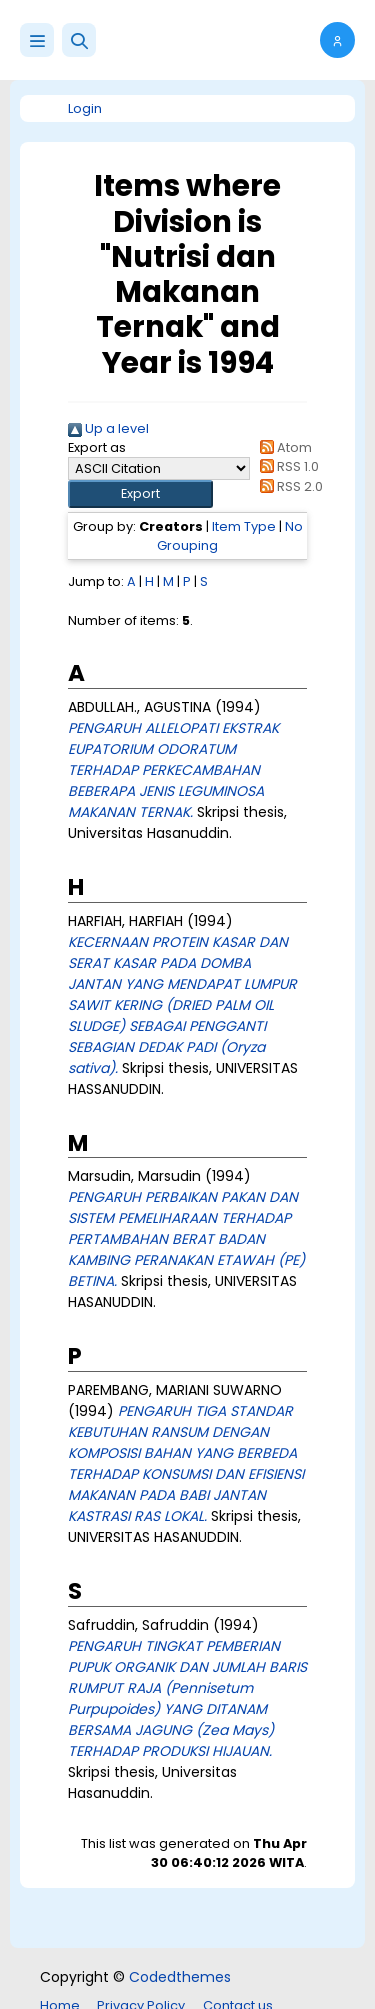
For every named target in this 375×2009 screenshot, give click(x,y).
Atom (283, 447)
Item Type (244, 526)
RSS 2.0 (288, 486)
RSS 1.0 (286, 466)
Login (85, 108)
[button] (79, 40)
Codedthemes (180, 1977)
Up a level (108, 428)
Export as (97, 447)
